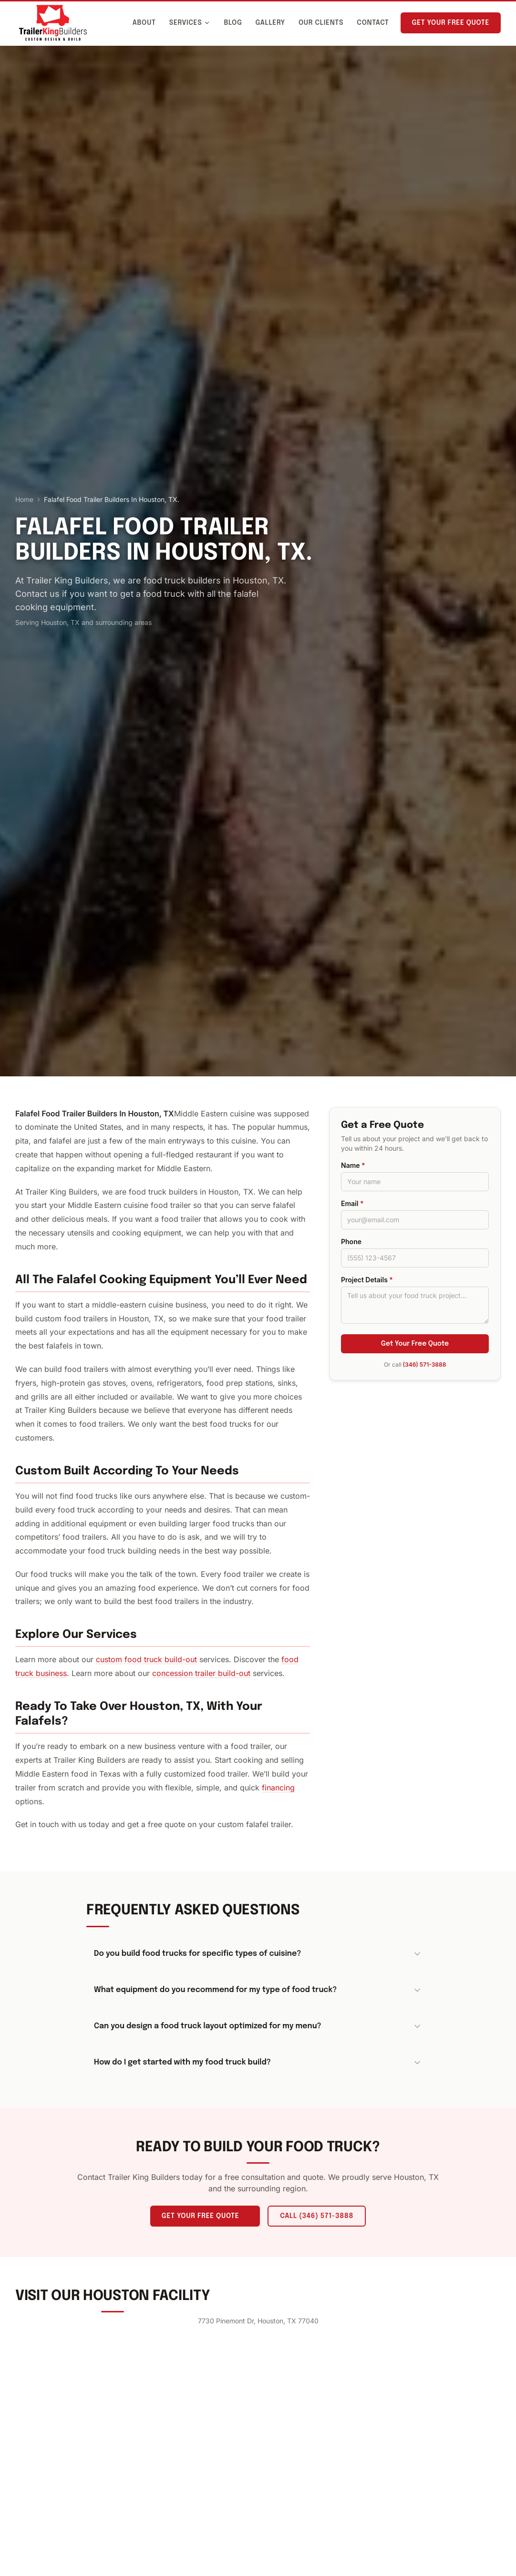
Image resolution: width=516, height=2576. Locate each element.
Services (190, 23)
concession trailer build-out (201, 1673)
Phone (351, 1241)
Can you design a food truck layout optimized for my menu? (258, 2026)
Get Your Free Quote (450, 23)
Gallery (270, 23)
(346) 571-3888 (424, 1364)
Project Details (367, 1280)
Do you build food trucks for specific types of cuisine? (258, 1954)
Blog (233, 23)
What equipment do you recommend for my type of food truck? (258, 1990)
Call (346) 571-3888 (316, 2216)
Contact (373, 23)
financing (278, 1787)
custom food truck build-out (146, 1659)
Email (352, 1203)
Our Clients (321, 23)
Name (353, 1165)
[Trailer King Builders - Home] (53, 23)
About (144, 23)
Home (24, 499)
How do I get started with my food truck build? (258, 2062)
